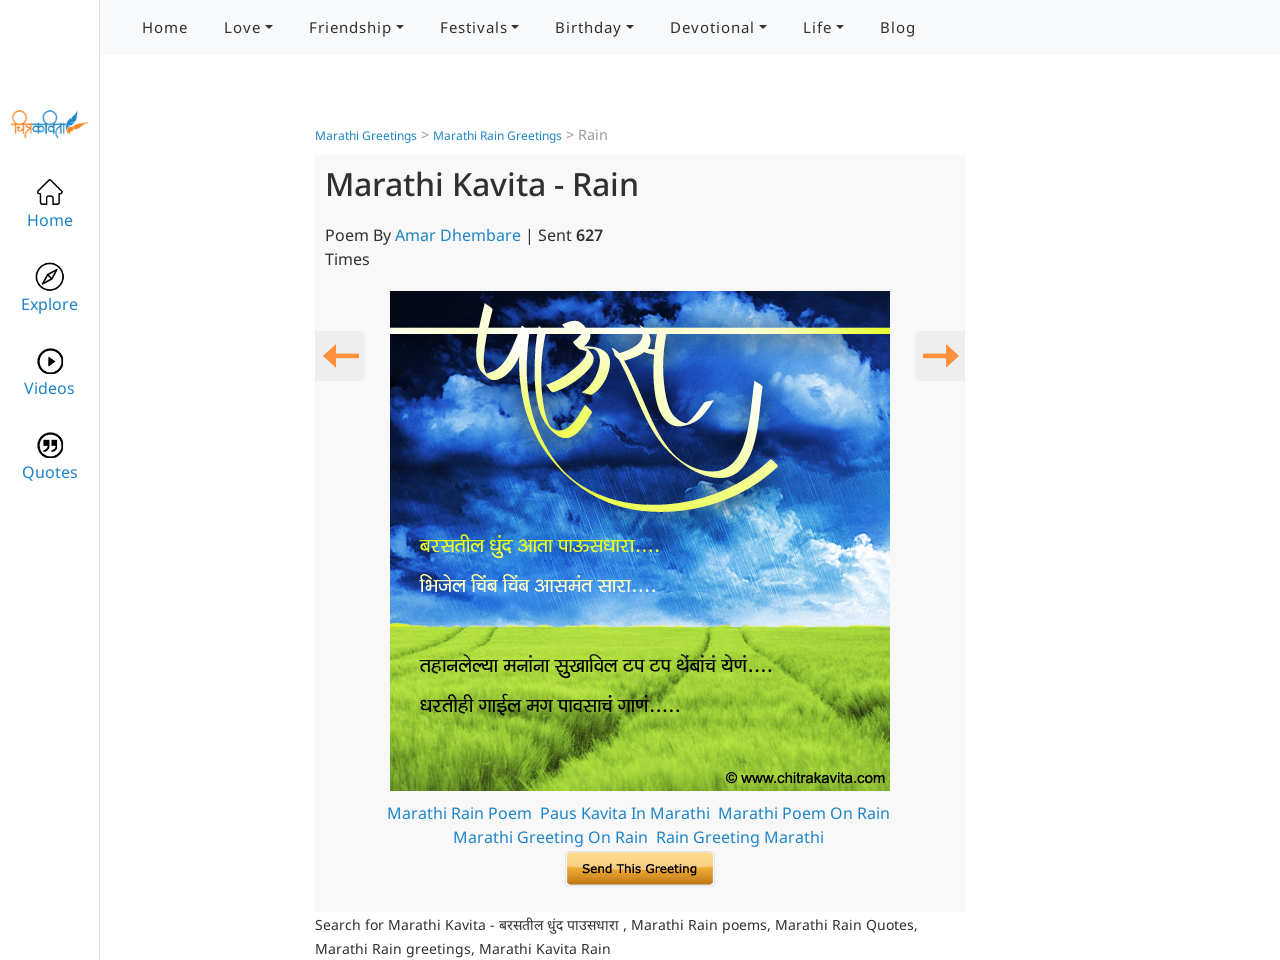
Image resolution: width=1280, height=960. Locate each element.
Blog (898, 27)
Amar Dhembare (458, 235)
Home (165, 27)
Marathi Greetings (366, 135)
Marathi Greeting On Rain (550, 837)
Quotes (50, 456)
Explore (49, 288)
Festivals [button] (474, 27)
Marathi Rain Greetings (497, 135)
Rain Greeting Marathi (740, 837)
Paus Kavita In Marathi (625, 813)
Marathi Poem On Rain (804, 813)
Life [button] (817, 27)
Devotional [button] (712, 27)
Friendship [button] (350, 27)
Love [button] (242, 27)
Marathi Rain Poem (459, 813)
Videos (49, 372)
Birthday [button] (588, 27)
